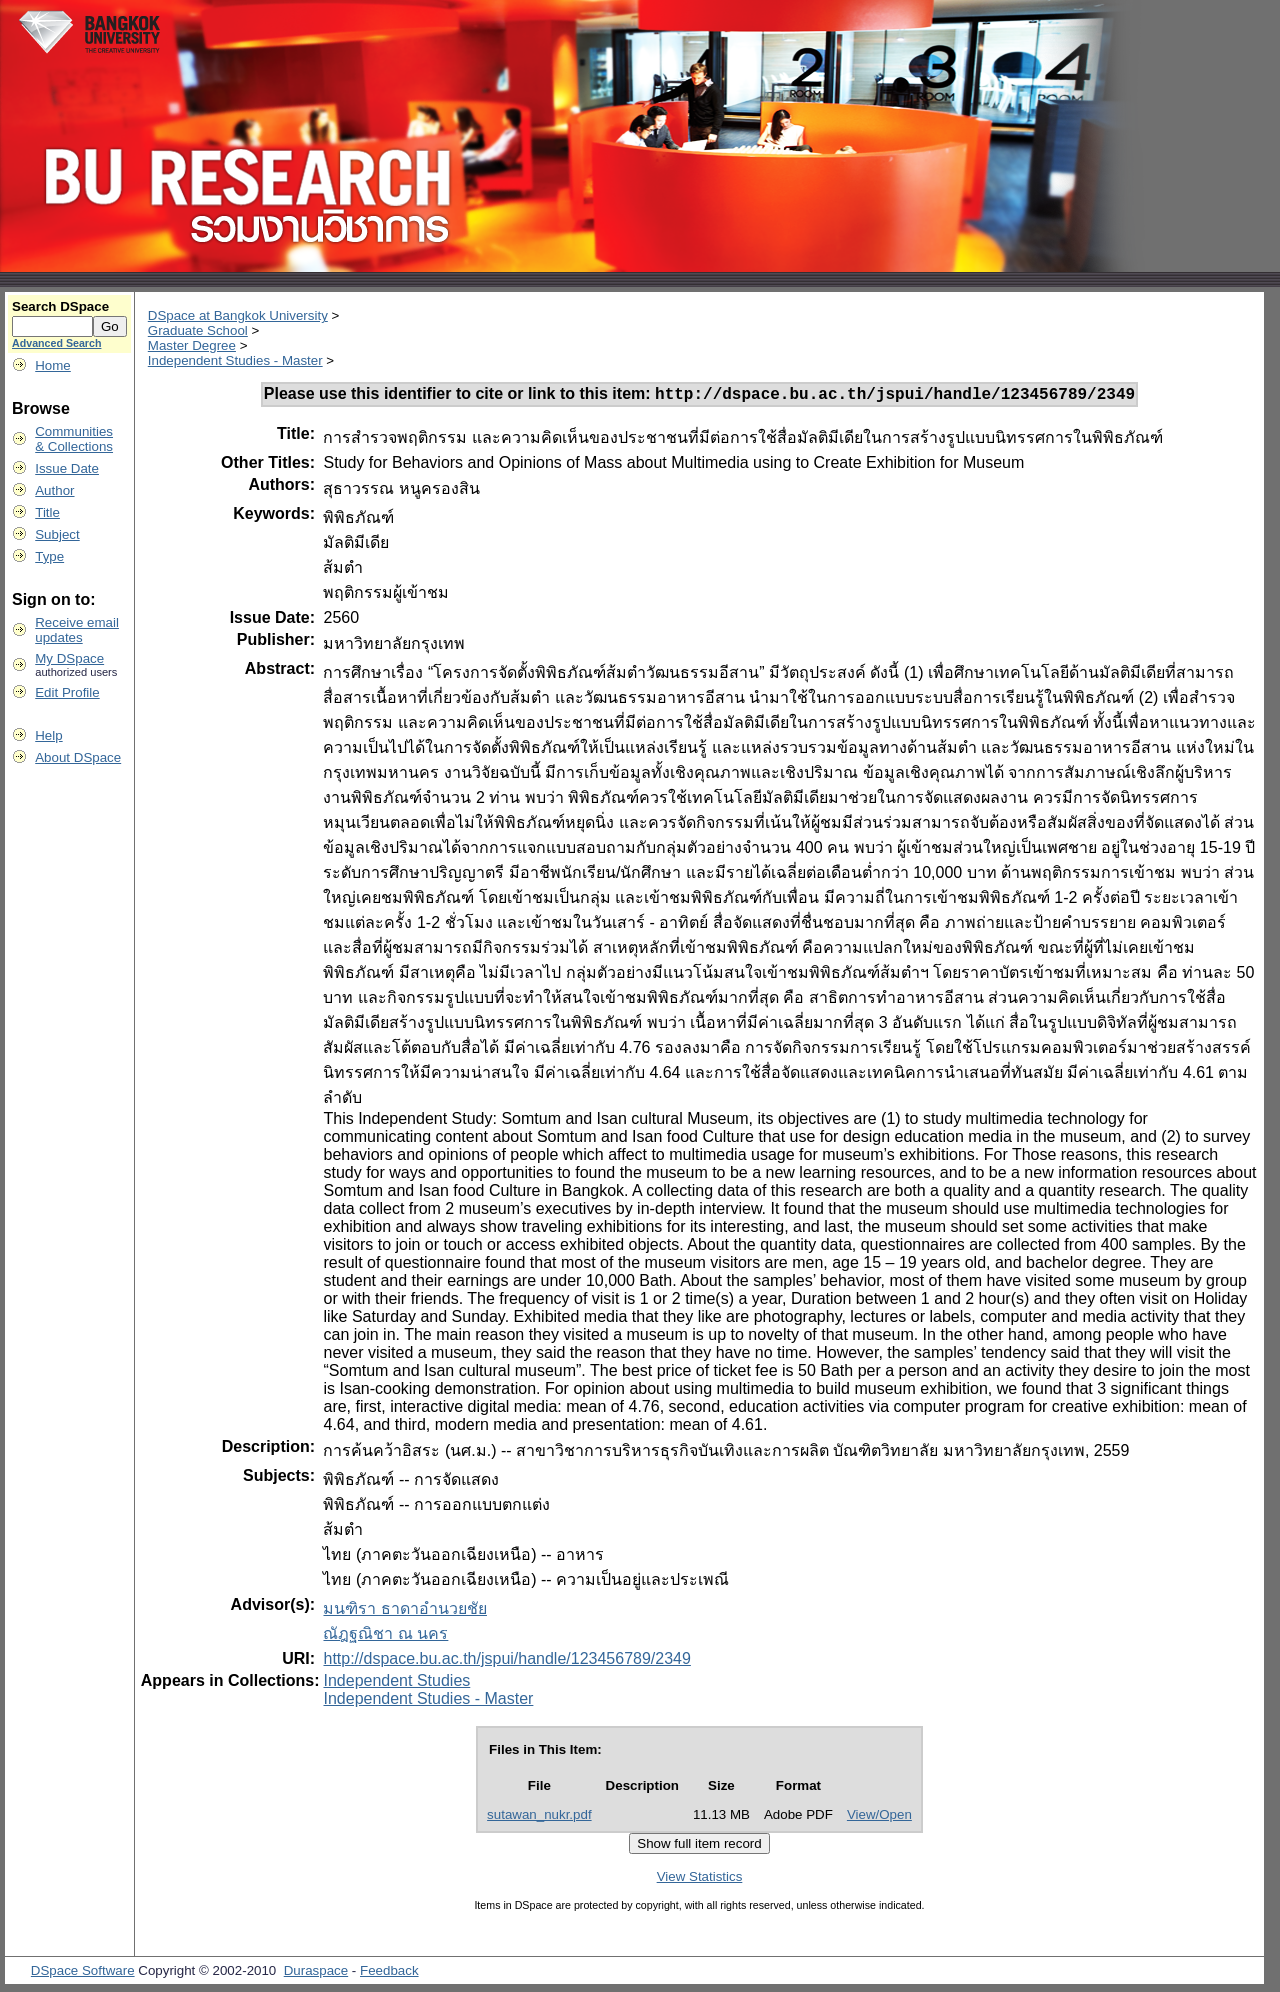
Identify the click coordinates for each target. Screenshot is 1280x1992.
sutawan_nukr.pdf (539, 1817)
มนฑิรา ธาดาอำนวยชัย (404, 1611)
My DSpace (69, 658)
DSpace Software (83, 1973)
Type (49, 556)
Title (47, 512)
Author (54, 490)
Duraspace (316, 1973)
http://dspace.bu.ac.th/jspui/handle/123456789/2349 (506, 1661)
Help (48, 735)
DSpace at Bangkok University (238, 315)
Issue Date (67, 468)
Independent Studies (396, 1683)
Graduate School (198, 330)
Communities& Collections (74, 439)
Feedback (389, 1973)
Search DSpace (60, 306)
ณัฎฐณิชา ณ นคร (385, 1636)
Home (53, 365)
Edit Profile (67, 692)
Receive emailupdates (77, 630)
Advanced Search (56, 343)
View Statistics (700, 1879)
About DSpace (78, 757)
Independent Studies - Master (235, 360)
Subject (57, 534)
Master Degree (192, 345)
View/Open (879, 1817)
